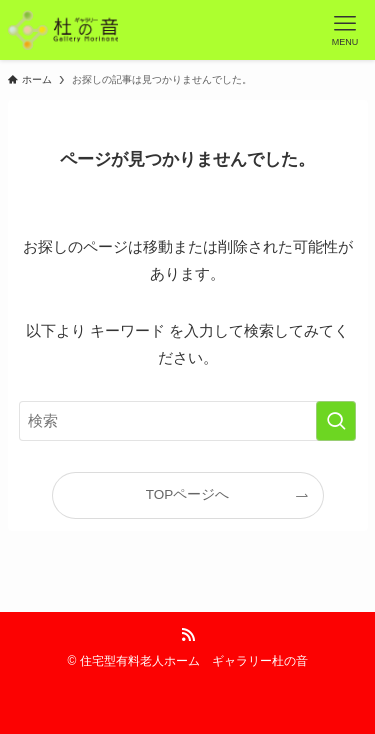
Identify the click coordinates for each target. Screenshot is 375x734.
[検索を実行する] (336, 421)
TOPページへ (188, 494)
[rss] (188, 635)
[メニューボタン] (345, 30)
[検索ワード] (188, 421)
